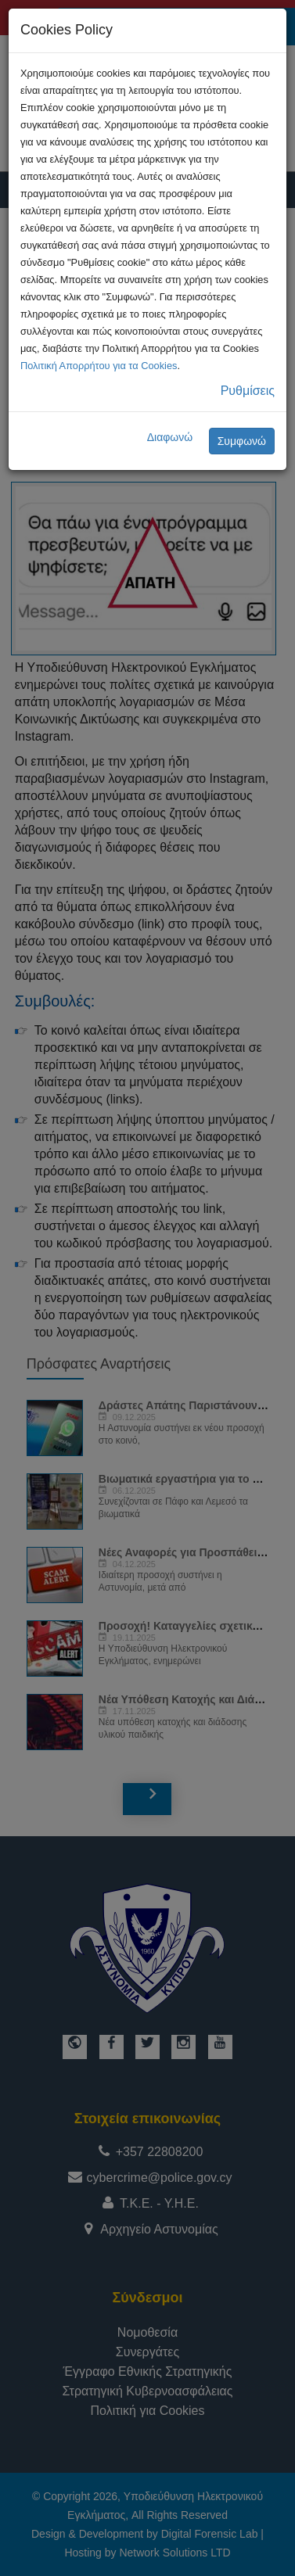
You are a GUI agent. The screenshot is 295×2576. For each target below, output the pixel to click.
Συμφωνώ (242, 441)
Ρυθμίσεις (248, 390)
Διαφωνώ (170, 437)
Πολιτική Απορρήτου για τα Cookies (98, 365)
